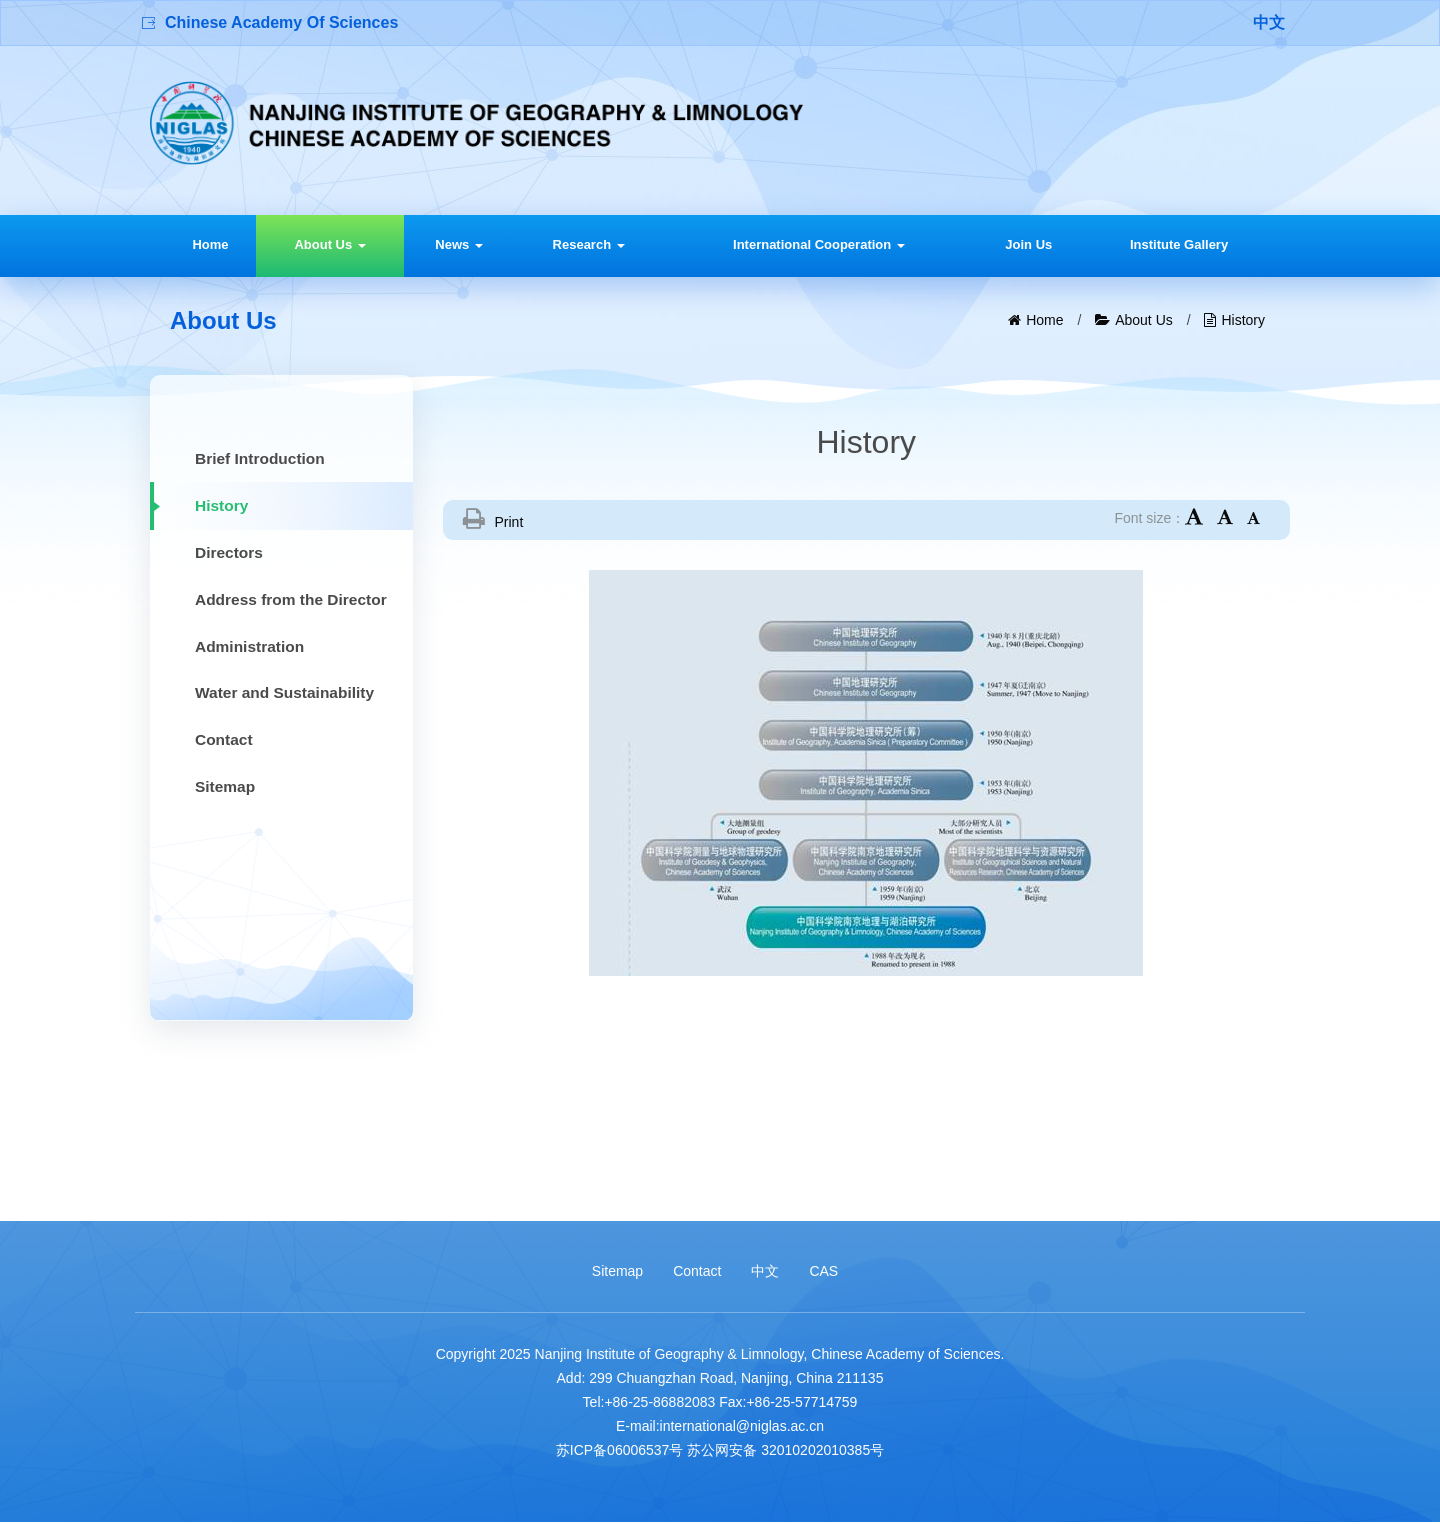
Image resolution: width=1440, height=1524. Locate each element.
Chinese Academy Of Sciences (281, 22)
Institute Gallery (1179, 244)
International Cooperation (819, 244)
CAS (823, 1272)
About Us (329, 244)
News (459, 244)
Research (589, 244)
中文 (1269, 22)
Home (210, 244)
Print (509, 522)
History (1243, 320)
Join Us (1028, 244)
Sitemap (617, 1272)
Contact (697, 1272)
